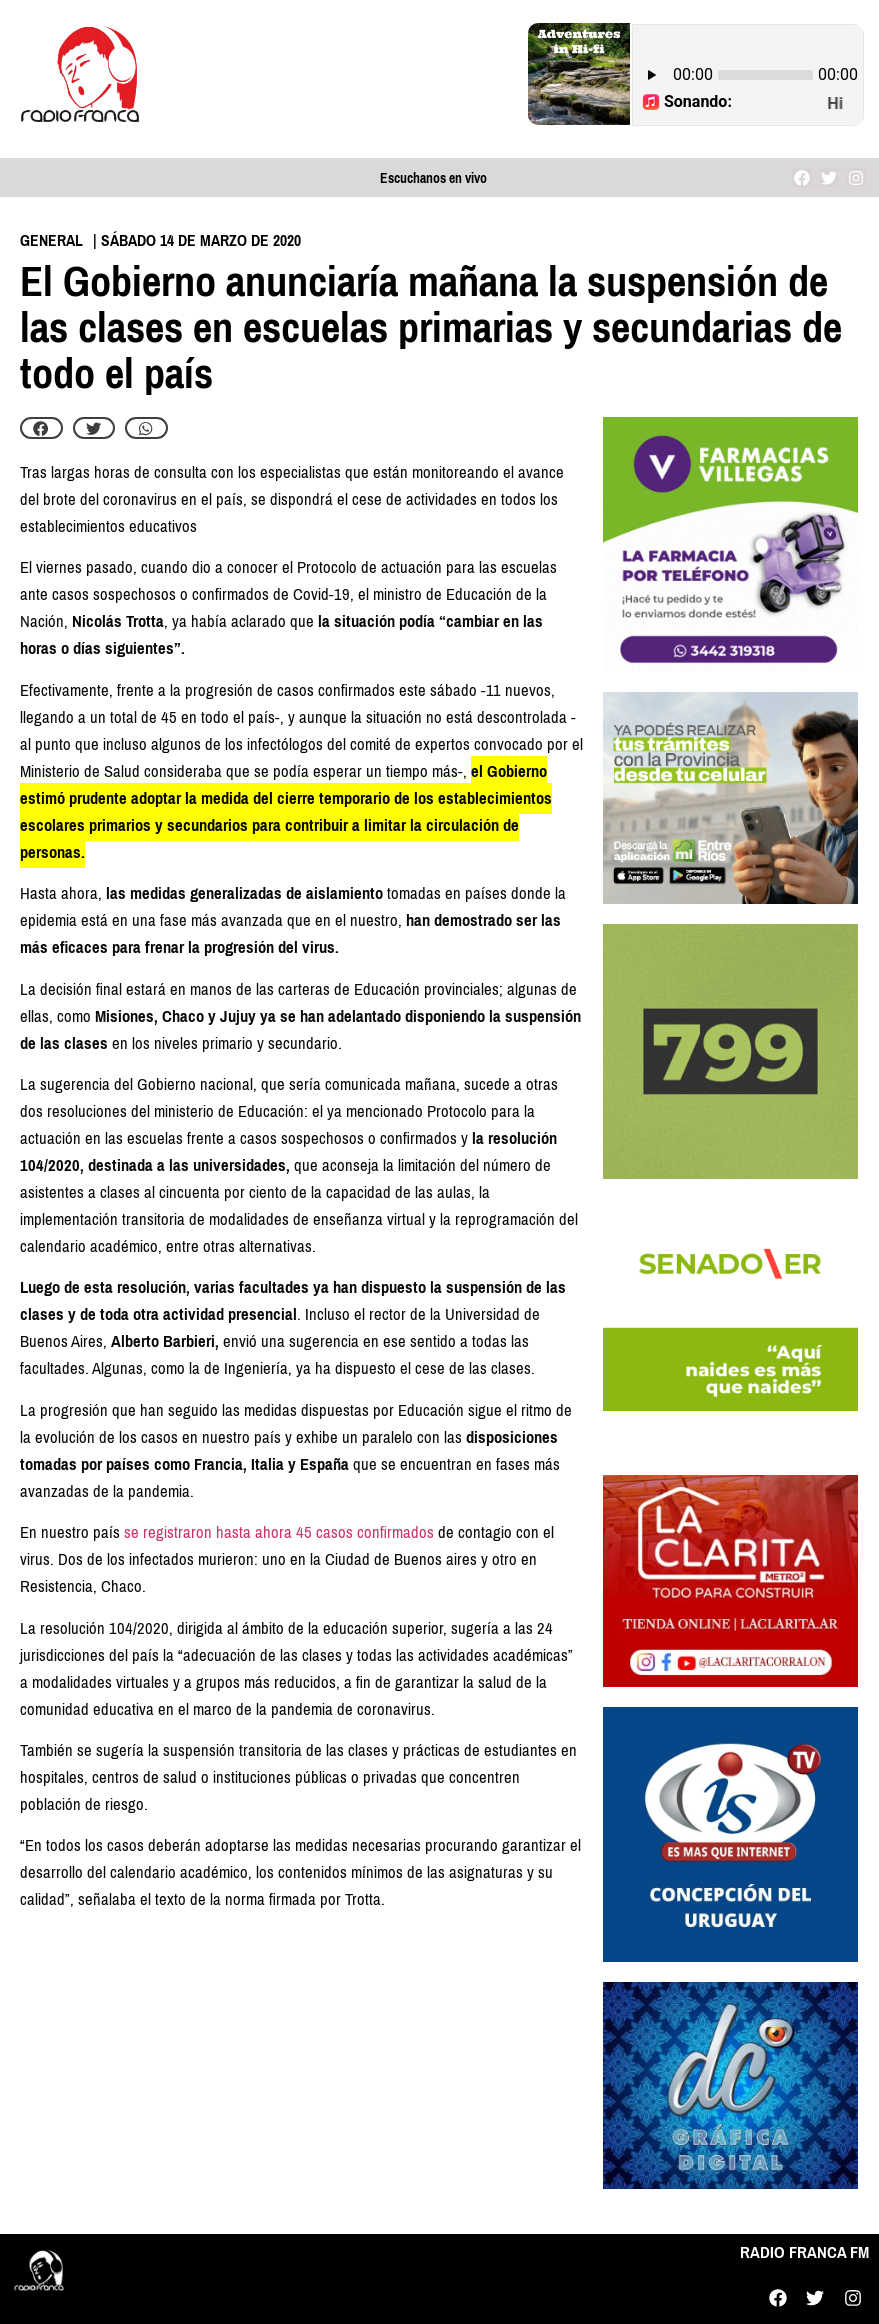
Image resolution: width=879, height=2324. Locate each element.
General (51, 240)
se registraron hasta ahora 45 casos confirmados (279, 1532)
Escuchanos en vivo (433, 178)
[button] (41, 428)
